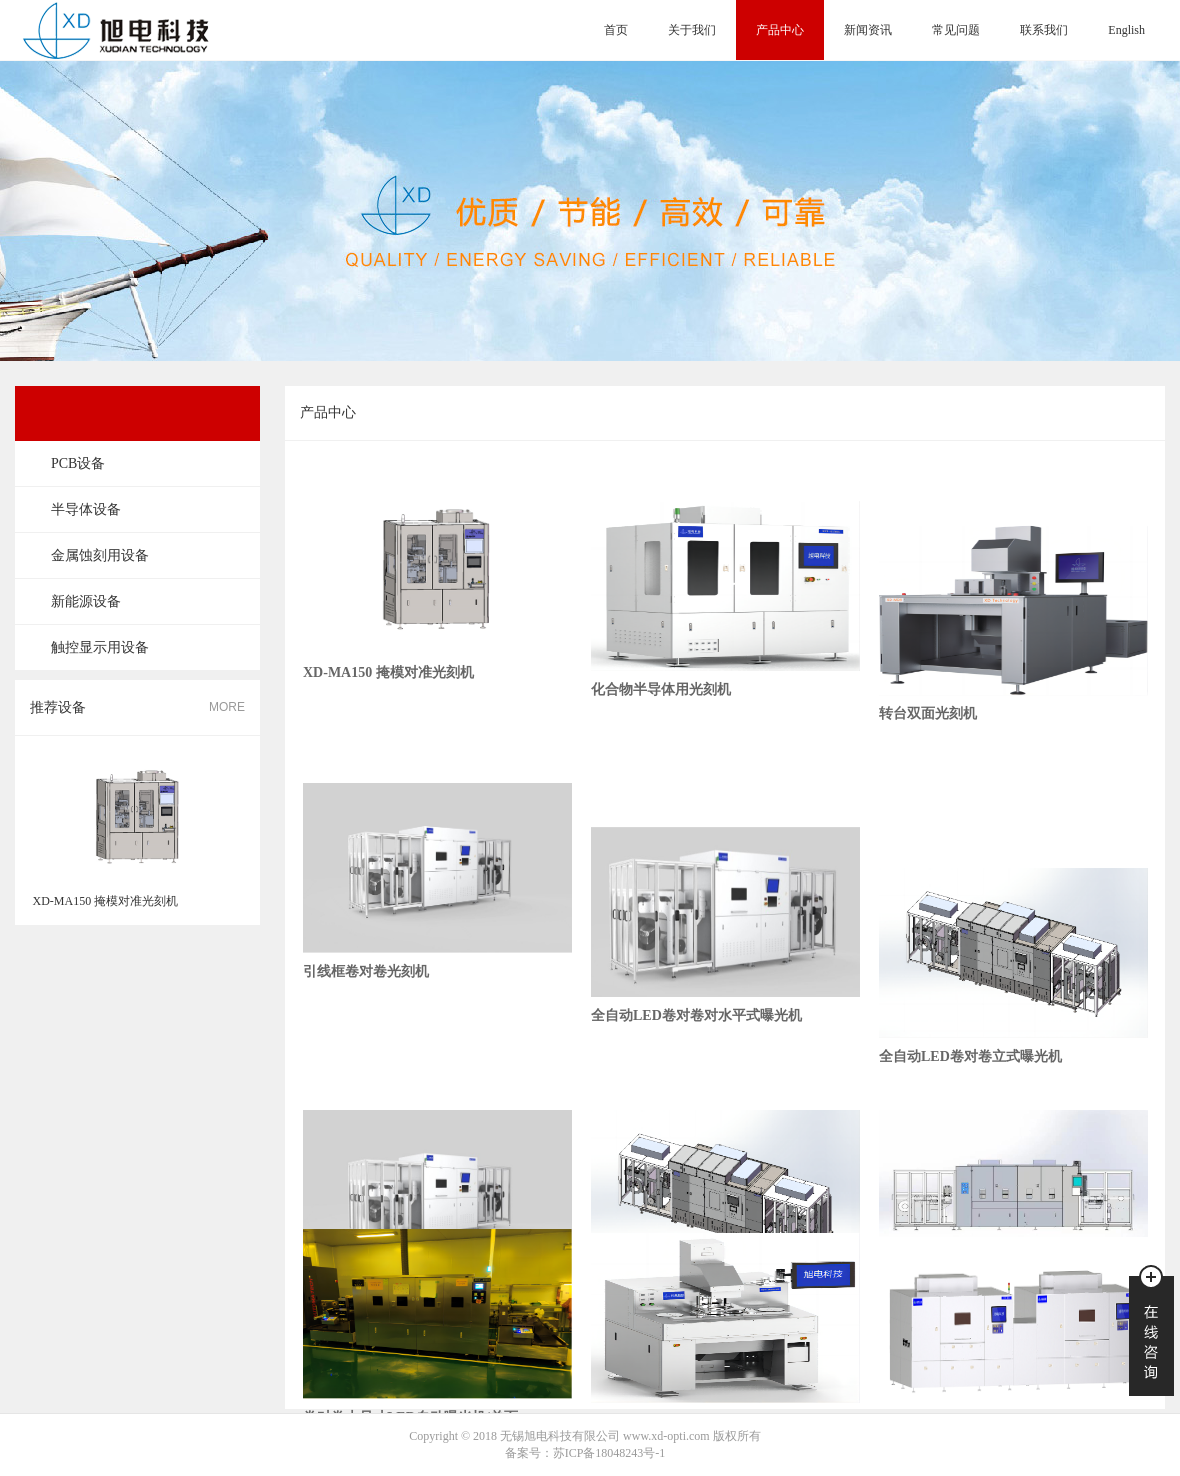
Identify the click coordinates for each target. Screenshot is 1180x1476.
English (1126, 30)
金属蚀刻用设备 (100, 555)
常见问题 (956, 30)
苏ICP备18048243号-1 (609, 1453)
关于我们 (692, 30)
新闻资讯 (868, 30)
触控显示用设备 (100, 647)
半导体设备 (86, 509)
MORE (227, 707)
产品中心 (780, 30)
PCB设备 (78, 463)
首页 (616, 30)
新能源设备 (86, 601)
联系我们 (1044, 30)
